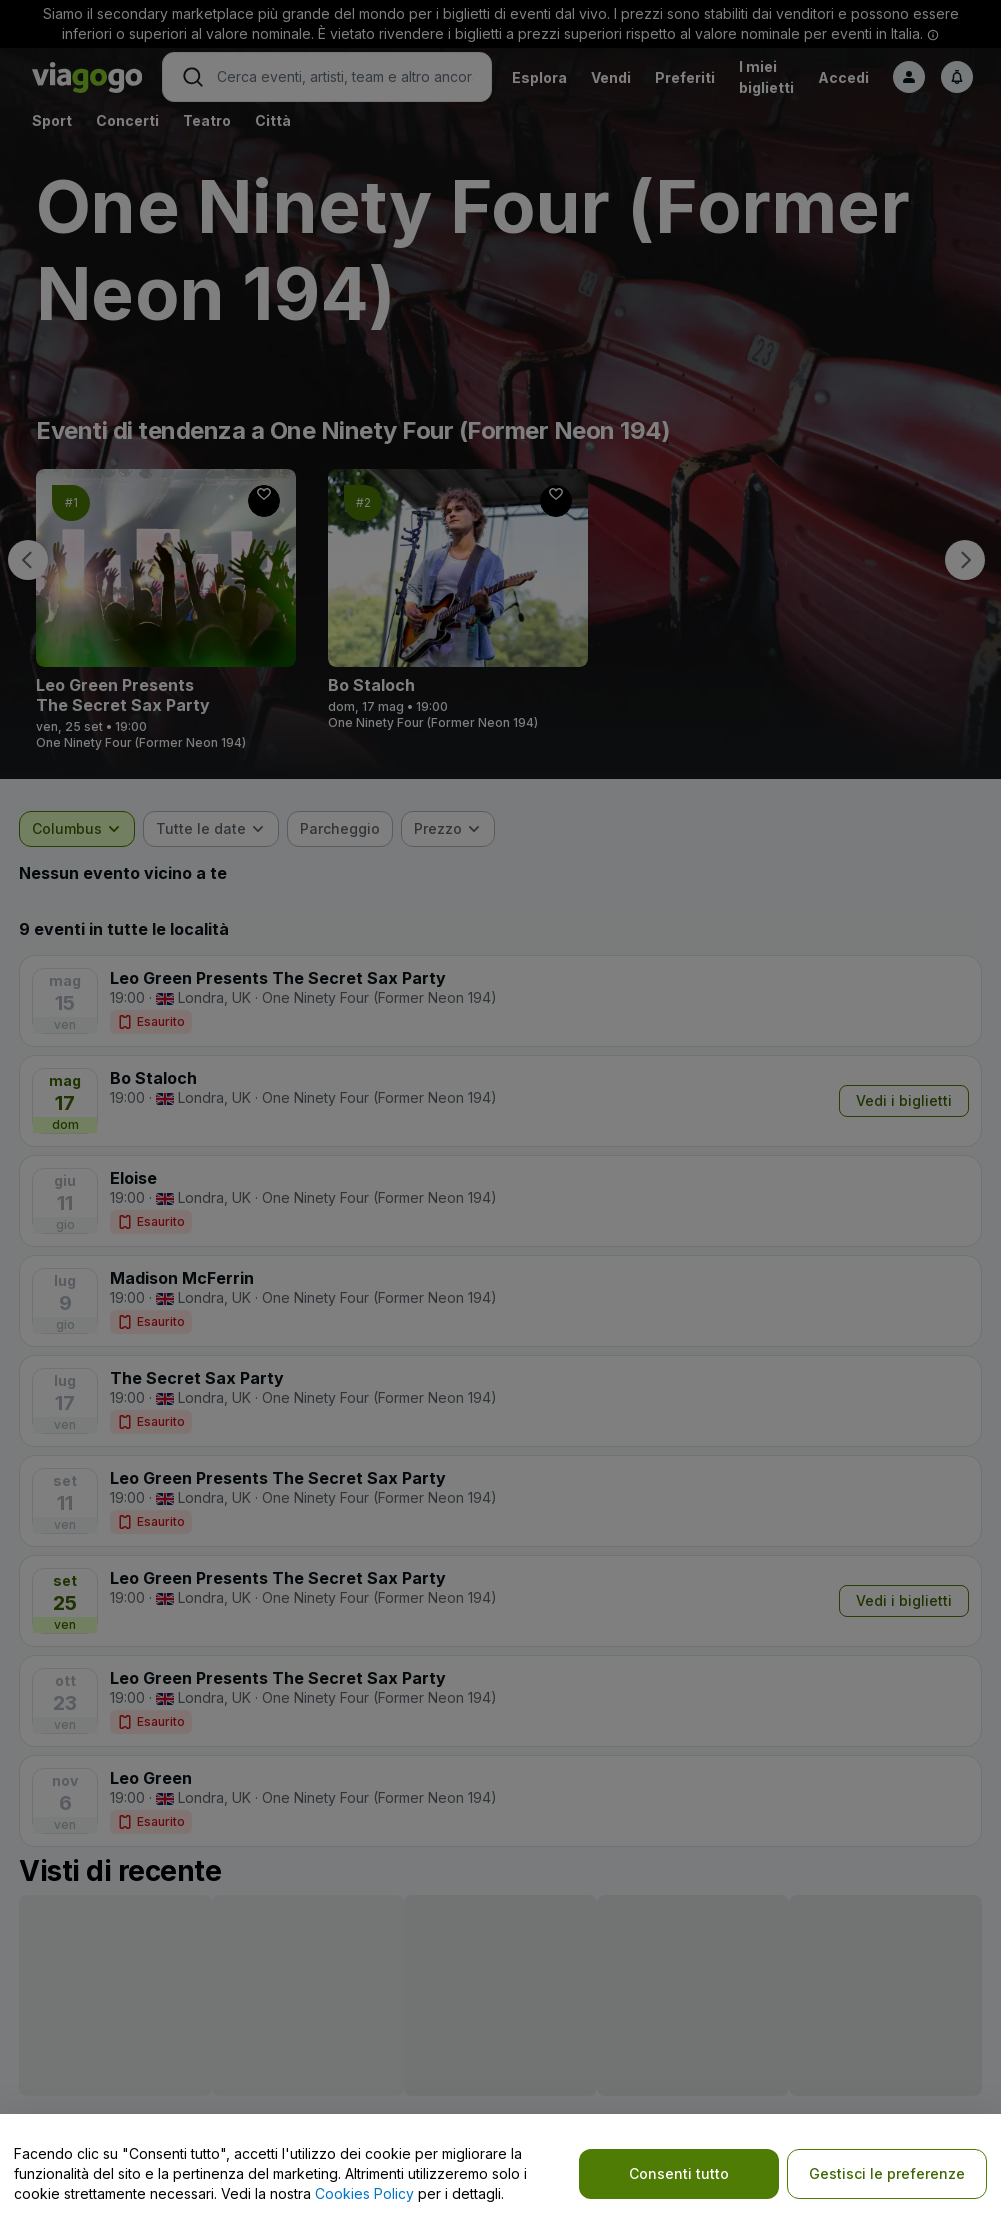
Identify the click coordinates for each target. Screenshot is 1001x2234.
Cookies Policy (364, 2193)
